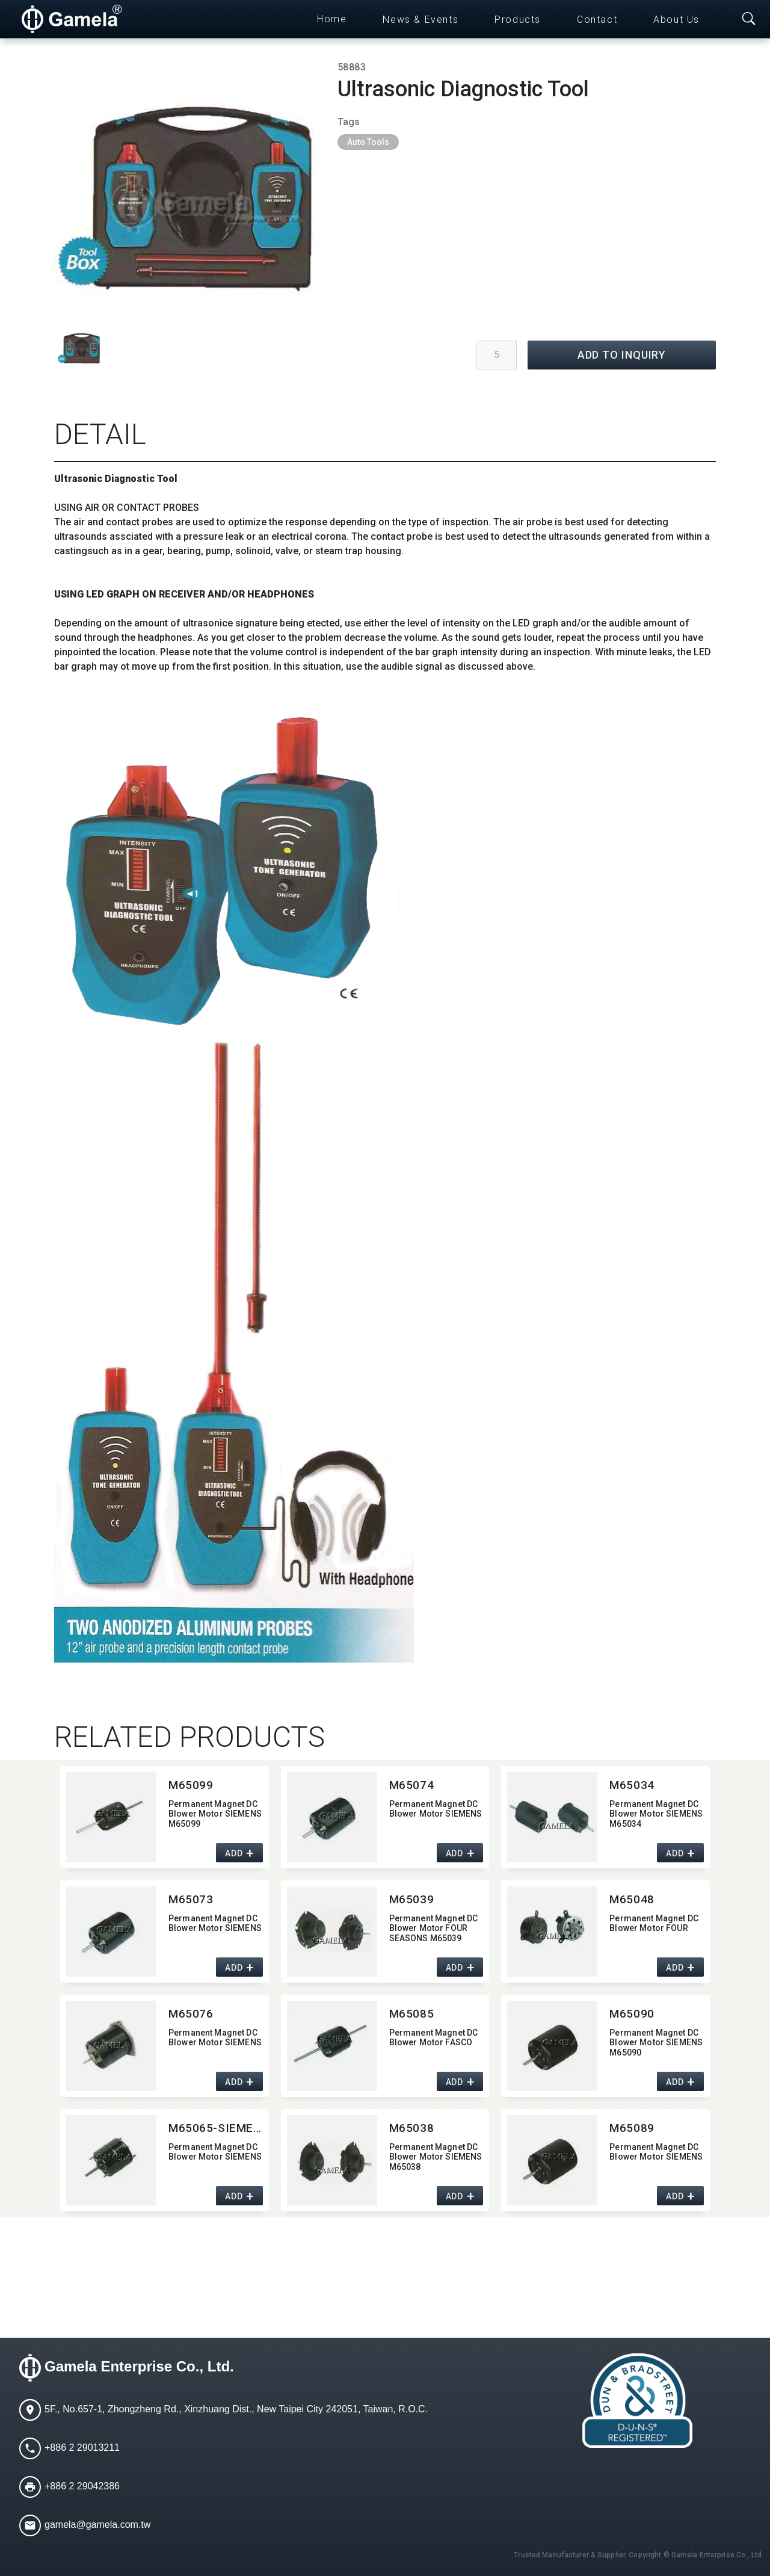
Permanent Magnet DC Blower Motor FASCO (433, 2038)
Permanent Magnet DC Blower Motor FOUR (653, 1923)
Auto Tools (368, 142)
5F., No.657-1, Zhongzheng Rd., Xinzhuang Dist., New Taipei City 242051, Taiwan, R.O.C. (236, 2409)
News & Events (420, 19)
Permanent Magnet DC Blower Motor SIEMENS (435, 1809)
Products (517, 19)
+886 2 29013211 (82, 2447)
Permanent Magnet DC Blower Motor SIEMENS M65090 (656, 2043)
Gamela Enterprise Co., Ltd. (139, 2366)
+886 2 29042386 (82, 2486)
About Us (676, 19)
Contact (597, 19)
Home (331, 19)
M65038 (411, 2128)
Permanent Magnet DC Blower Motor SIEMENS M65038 (435, 2157)
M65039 (411, 1899)
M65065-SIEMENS (215, 2128)
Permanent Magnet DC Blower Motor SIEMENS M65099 (215, 1814)
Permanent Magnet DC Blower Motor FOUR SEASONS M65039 (433, 1928)
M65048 (631, 1899)
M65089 (631, 2128)
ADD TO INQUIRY (622, 354)
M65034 (631, 1785)
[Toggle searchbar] (749, 19)
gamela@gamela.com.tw (97, 2524)
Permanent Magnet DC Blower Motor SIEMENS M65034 (656, 1814)
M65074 (411, 1785)
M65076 (190, 2014)
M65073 (190, 1899)
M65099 (190, 1785)
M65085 (411, 2014)
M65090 (631, 2014)
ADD (233, 1853)
